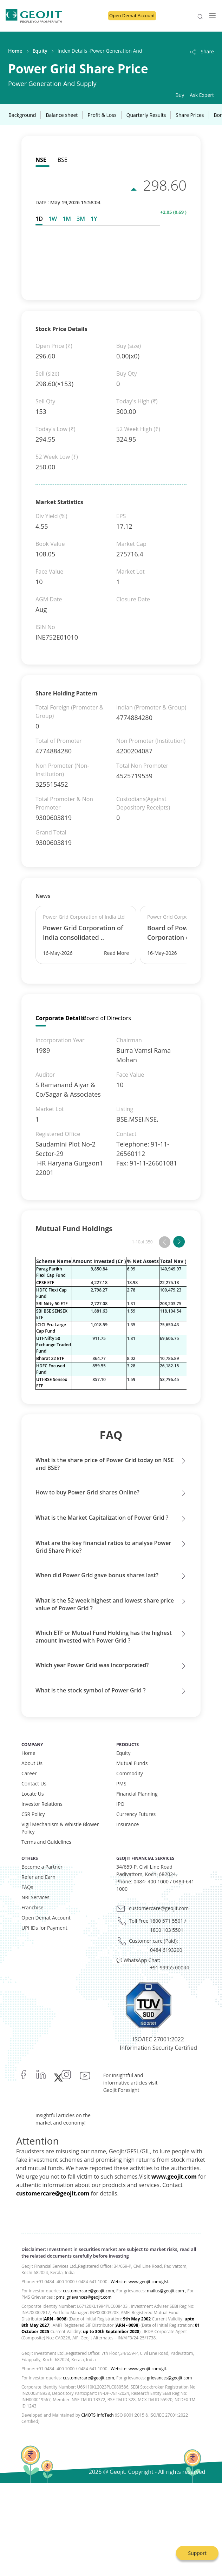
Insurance (127, 1824)
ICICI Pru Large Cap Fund (51, 1328)
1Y (94, 219)
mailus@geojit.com (165, 2291)
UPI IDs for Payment (44, 1927)
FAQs (27, 1887)
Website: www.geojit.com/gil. (139, 2369)
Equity (40, 50)
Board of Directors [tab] (107, 1018)
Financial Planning (137, 1793)
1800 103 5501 (166, 1930)
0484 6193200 (166, 1950)
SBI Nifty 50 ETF (51, 1304)
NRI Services (35, 1897)
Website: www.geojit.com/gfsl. (140, 2282)
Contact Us (33, 1783)
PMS (121, 1783)
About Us (32, 1763)
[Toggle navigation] (210, 15)
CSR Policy (33, 1814)
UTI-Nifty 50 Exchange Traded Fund (53, 1344)
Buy (180, 95)
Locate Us (32, 1793)
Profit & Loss (101, 115)
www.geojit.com (174, 2176)
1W (52, 219)
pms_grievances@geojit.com (84, 2297)
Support (197, 2553)
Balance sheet (62, 115)
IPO (120, 1804)
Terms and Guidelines (46, 1841)
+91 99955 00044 (169, 1967)
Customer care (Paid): (153, 1940)
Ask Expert (202, 95)
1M (67, 219)
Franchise (32, 1907)
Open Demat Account (132, 15)
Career (29, 1773)
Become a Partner (42, 1866)
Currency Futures (136, 1814)
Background (22, 115)
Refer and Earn (38, 1877)
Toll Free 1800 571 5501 (156, 1920)
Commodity (129, 1773)
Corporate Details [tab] (60, 1018)
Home (15, 50)
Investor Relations (42, 1804)
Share (201, 51)
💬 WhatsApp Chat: (138, 1960)
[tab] (40, 219)
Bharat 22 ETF (50, 1358)
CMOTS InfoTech (97, 2415)
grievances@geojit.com (169, 2378)
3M (81, 219)
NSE (40, 160)
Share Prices (190, 115)
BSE (62, 160)
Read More (116, 953)
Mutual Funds (132, 1763)
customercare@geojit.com (159, 1908)
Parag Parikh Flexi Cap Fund (51, 1272)
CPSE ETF (45, 1283)
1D (39, 219)
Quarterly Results (146, 115)
